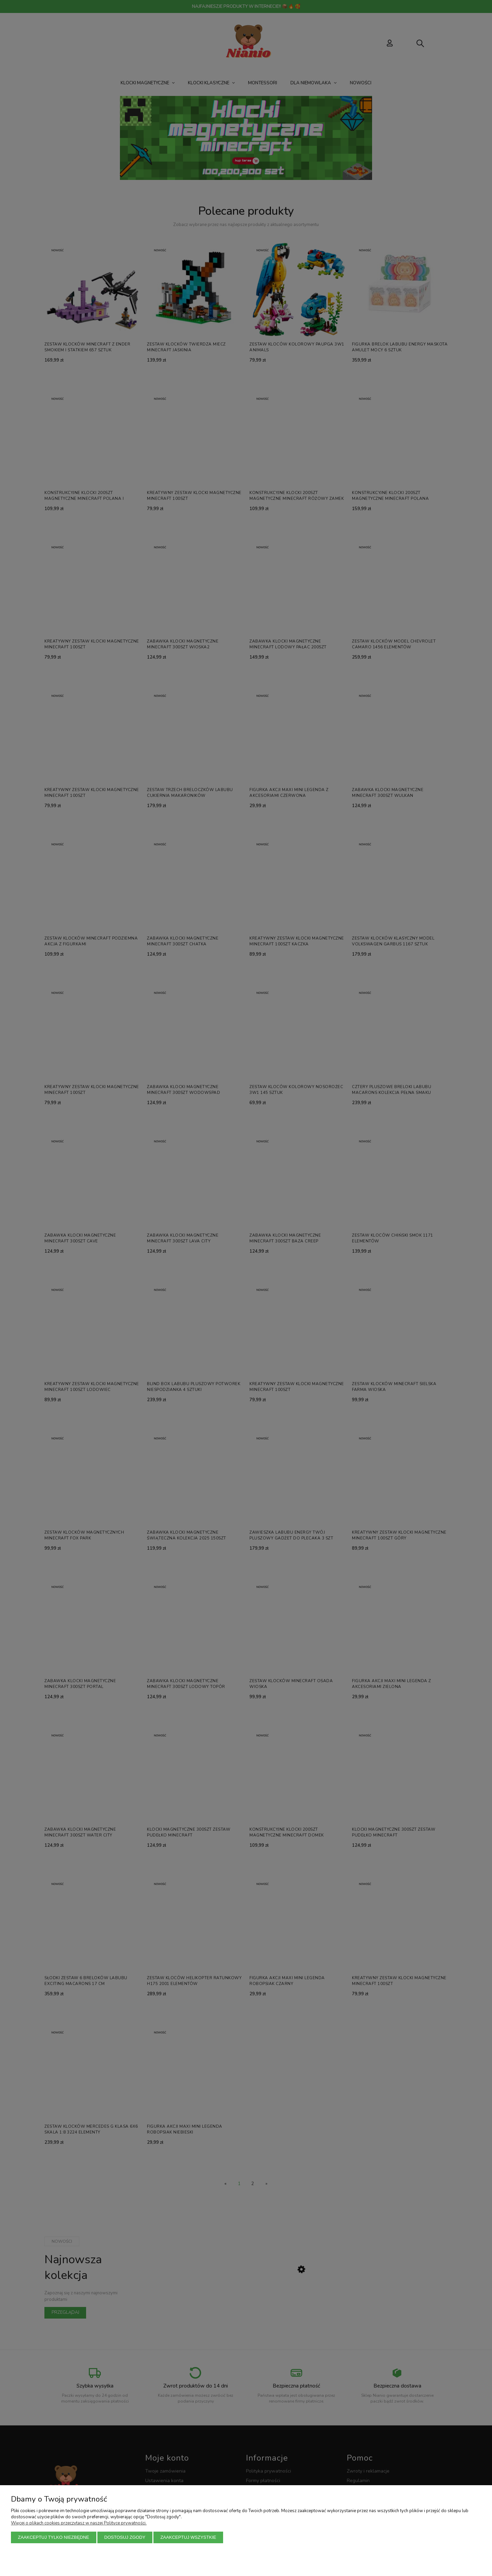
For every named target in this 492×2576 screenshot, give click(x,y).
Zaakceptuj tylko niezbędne (54, 2537)
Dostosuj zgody (124, 2537)
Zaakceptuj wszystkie (188, 2537)
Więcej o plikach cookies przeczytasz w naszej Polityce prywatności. (79, 2523)
